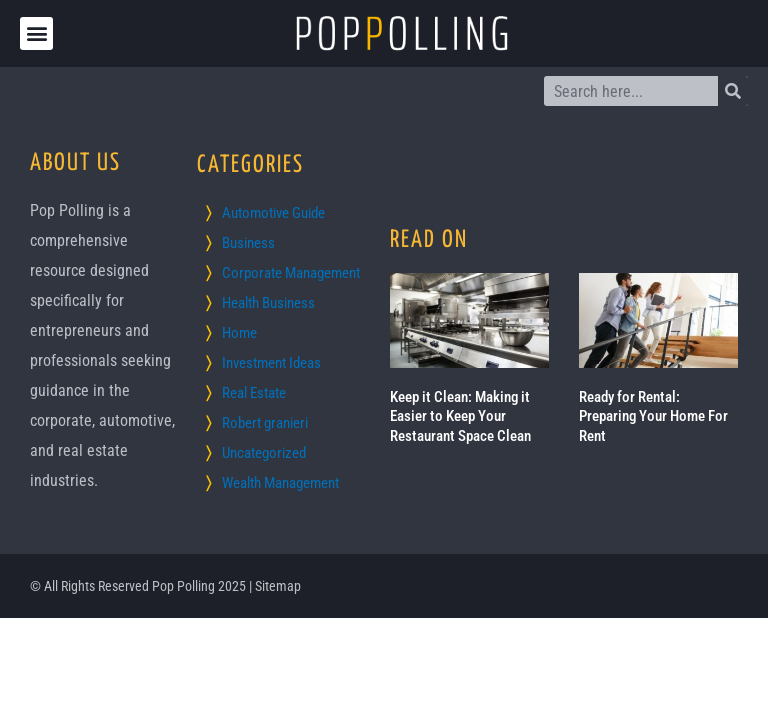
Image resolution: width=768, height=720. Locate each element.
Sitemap (278, 586)
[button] (36, 33)
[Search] (733, 91)
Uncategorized (264, 453)
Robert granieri (265, 423)
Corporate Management (291, 273)
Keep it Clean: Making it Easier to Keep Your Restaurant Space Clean (460, 416)
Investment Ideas (271, 363)
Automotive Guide (273, 213)
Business (248, 243)
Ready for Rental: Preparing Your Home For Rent (653, 416)
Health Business (268, 303)
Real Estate (254, 393)
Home (239, 333)
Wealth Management (280, 483)
